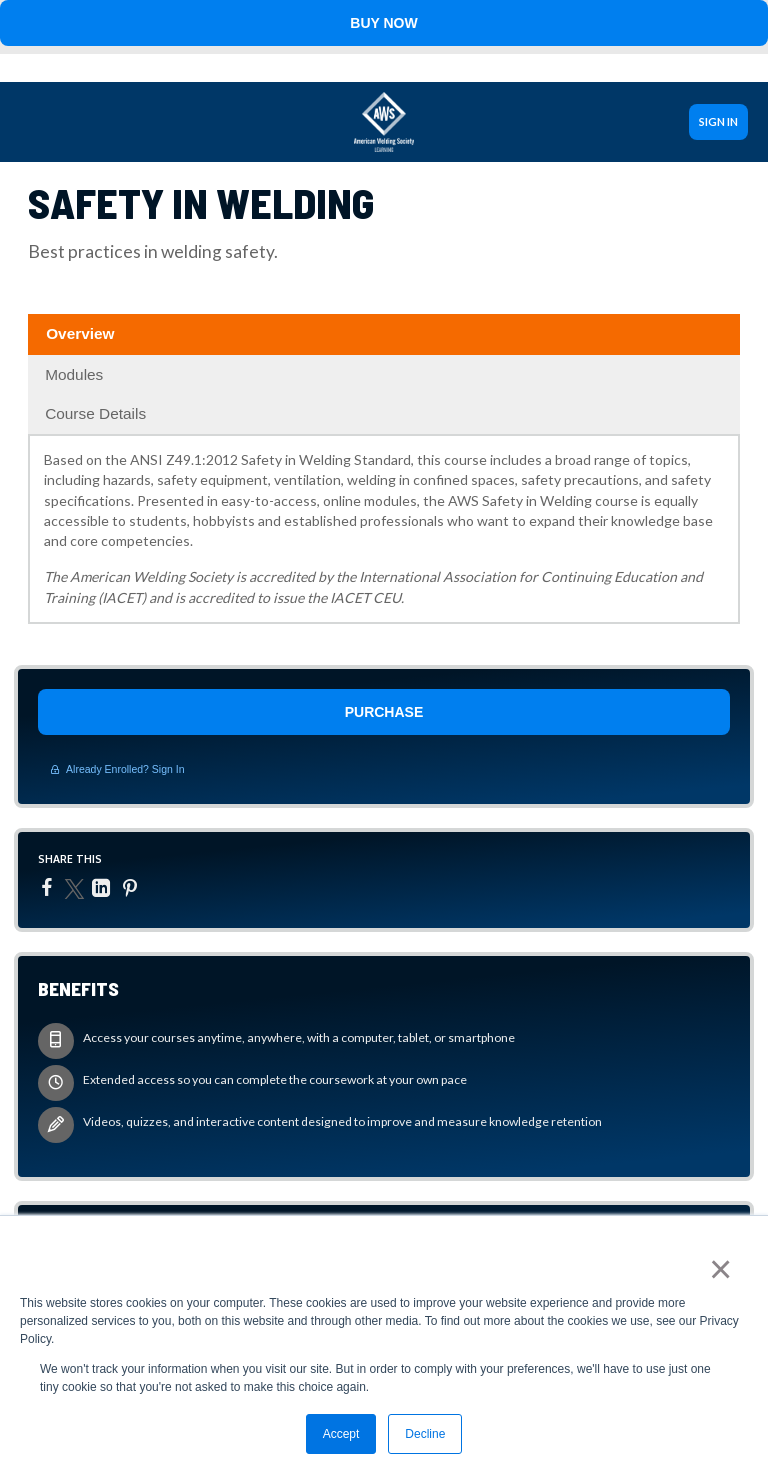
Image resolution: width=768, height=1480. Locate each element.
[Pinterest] (132, 888)
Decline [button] (425, 1434)
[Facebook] (49, 887)
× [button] (719, 1269)
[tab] (384, 334)
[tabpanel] (384, 535)
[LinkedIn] (103, 888)
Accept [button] (341, 1434)
